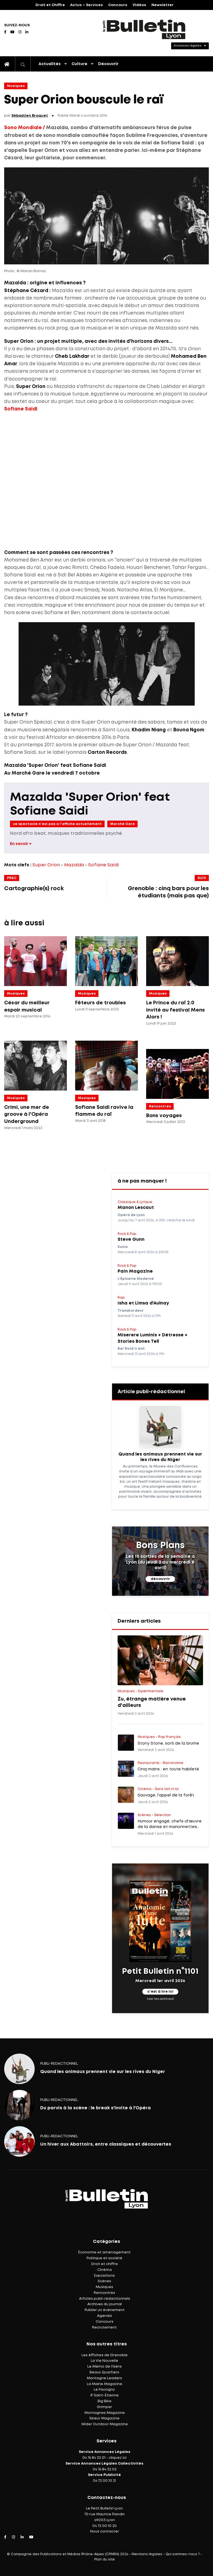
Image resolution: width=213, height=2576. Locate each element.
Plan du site (104, 2559)
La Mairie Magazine (104, 2384)
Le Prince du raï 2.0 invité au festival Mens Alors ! (175, 1010)
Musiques (16, 86)
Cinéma (104, 2269)
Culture (79, 64)
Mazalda (74, 865)
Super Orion (46, 865)
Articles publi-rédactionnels (104, 2298)
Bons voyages (164, 1116)
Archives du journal (104, 2304)
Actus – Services (86, 5)
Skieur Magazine (104, 2418)
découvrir (160, 1579)
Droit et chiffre (104, 2264)
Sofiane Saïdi (103, 865)
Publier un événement (105, 2310)
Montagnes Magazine (104, 2412)
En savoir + (21, 844)
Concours (117, 5)
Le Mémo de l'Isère (104, 2366)
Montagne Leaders (104, 2378)
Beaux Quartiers (104, 2372)
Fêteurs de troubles (100, 1003)
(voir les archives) (160, 1999)
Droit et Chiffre (50, 5)
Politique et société (104, 2258)
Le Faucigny (104, 2389)
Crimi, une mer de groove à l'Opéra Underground (26, 1114)
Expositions (104, 2275)
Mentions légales (146, 2554)
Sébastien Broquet (29, 115)
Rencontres (160, 1106)
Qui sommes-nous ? (183, 2554)
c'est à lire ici (160, 1991)
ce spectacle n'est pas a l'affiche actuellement (57, 824)
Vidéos (139, 5)
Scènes (104, 2281)
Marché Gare (122, 824)
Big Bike (104, 2401)
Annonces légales (187, 45)
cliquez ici (117, 2457)
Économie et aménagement (104, 2252)
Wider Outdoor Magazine (104, 2424)
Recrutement (104, 2327)
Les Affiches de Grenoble (105, 2355)
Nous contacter (104, 2531)
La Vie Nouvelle (104, 2360)
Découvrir (108, 64)
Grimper (104, 2407)
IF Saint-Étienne (104, 2395)
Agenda (104, 2315)
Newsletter (162, 5)
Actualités (50, 64)
